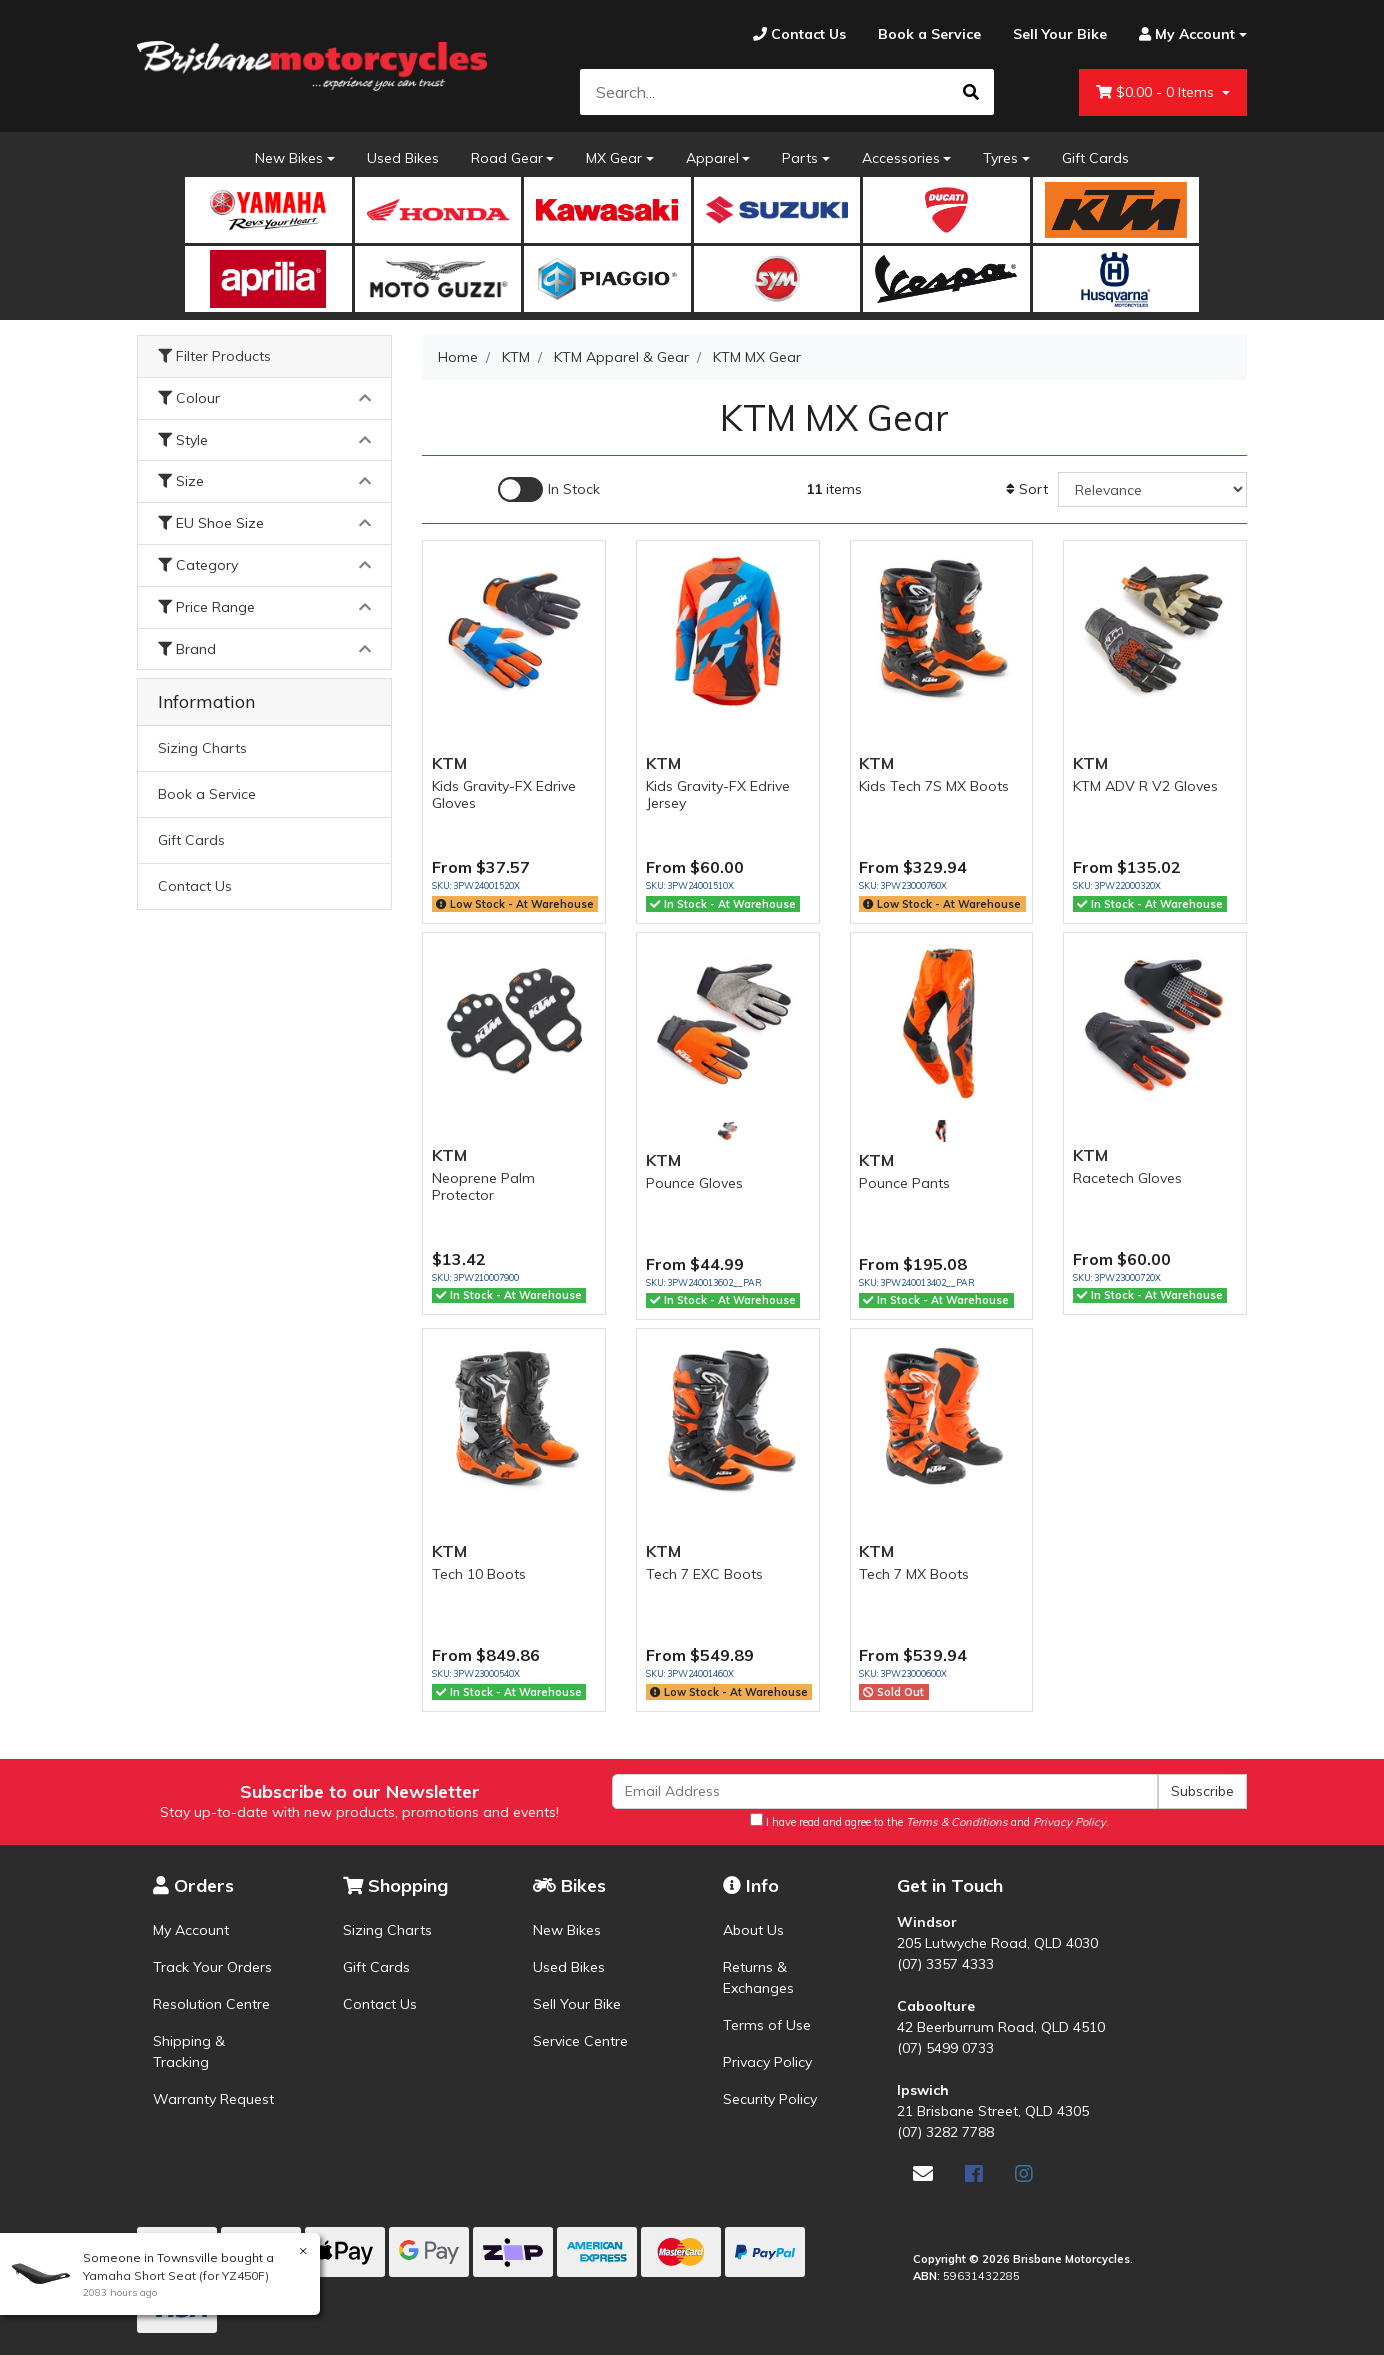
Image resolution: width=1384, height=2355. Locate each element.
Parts (800, 158)
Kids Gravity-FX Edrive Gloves (504, 794)
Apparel (712, 158)
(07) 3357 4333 (945, 1964)
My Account (191, 1930)
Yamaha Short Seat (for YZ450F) (175, 2275)
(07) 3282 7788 (945, 2132)
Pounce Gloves (694, 1183)
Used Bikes (403, 158)
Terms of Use (767, 2025)
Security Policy (770, 2099)
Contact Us (195, 886)
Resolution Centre (211, 2004)
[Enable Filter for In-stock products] (549, 489)
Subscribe (1202, 1791)
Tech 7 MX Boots (914, 1574)
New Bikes (289, 158)
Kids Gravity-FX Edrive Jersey (718, 794)
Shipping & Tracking (189, 2051)
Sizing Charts (202, 748)
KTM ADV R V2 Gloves (1145, 786)
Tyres (1000, 158)
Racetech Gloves (1127, 1178)
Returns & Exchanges (758, 1977)
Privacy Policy (767, 2062)
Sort (1027, 489)
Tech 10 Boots (479, 1574)
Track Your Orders (212, 1967)
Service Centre (580, 2041)
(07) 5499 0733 (945, 2048)
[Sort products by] (1152, 489)
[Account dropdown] (1185, 34)
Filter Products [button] (214, 356)
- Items (1157, 92)
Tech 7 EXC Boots (704, 1574)
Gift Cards (1095, 158)
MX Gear (614, 158)
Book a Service (207, 794)
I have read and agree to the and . (929, 1821)
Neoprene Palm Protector (483, 1186)
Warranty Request (213, 2099)
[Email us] (923, 2173)
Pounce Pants (904, 1183)
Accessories (901, 158)
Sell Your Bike (577, 2004)
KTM (449, 763)
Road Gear (507, 158)
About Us (753, 1930)
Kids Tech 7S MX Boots (934, 786)
